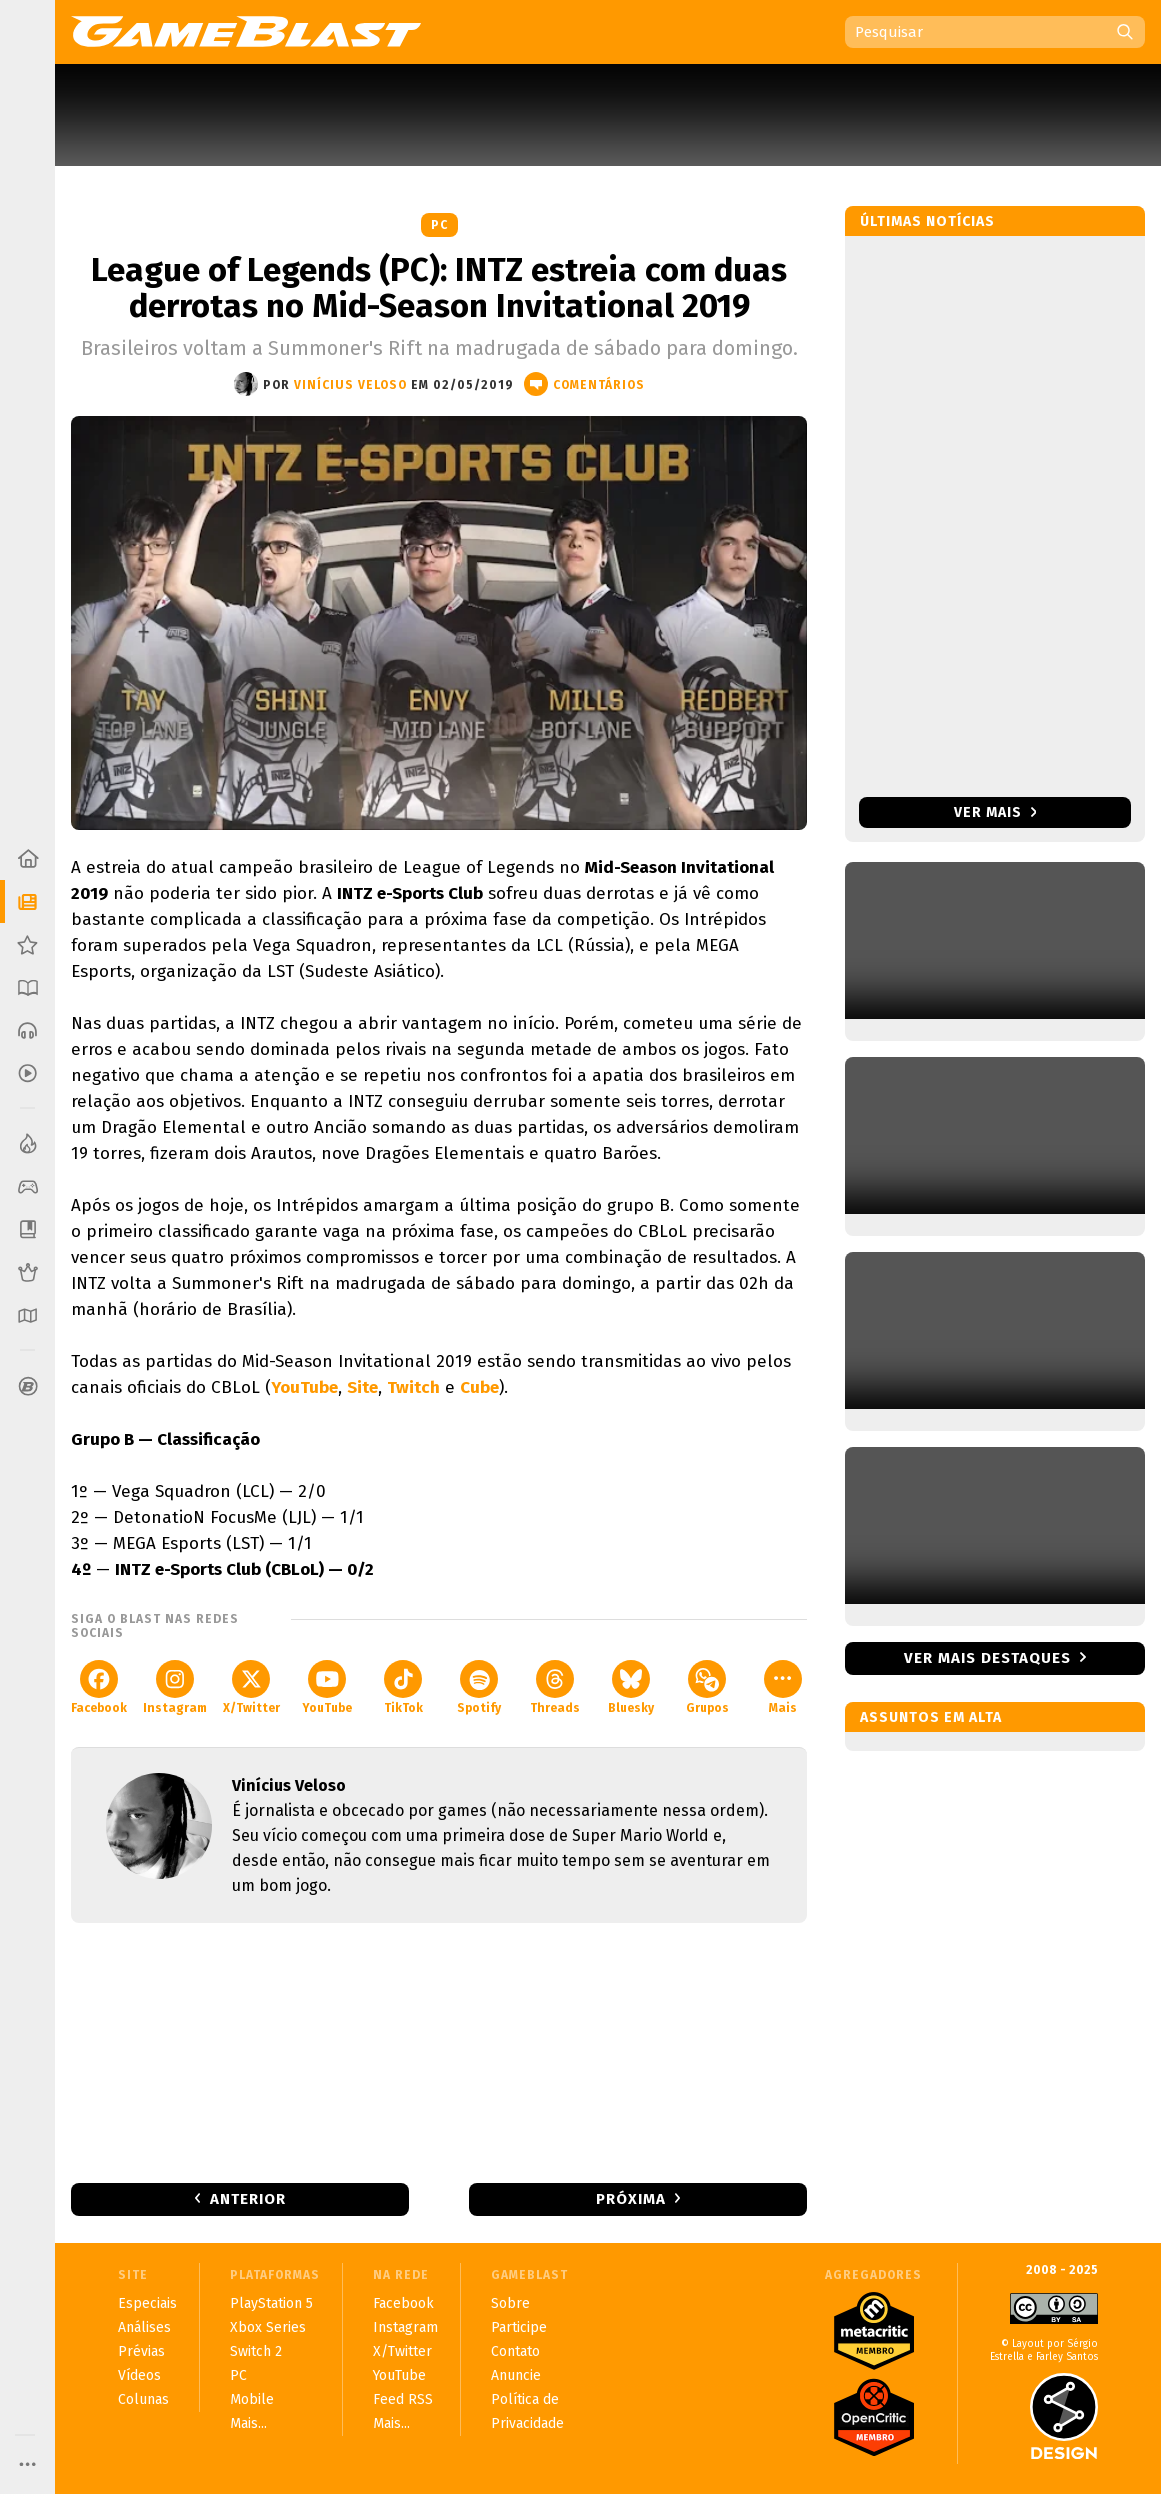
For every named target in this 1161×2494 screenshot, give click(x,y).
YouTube (304, 1387)
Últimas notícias (927, 221)
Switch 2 (256, 2351)
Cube (479, 1387)
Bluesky (631, 1687)
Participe (519, 2327)
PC (439, 225)
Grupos (707, 1687)
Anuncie (516, 2375)
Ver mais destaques (987, 1658)
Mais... (248, 2423)
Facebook (99, 1687)
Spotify (479, 1687)
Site (362, 1387)
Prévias (141, 2351)
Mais (783, 1687)
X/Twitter (251, 1687)
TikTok (403, 1687)
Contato (515, 2351)
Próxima (631, 2199)
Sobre (510, 2303)
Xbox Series (268, 2327)
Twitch (413, 1387)
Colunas (143, 2399)
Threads (555, 1687)
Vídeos (139, 2375)
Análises (144, 2327)
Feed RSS (403, 2399)
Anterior (248, 2199)
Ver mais (995, 812)
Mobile (252, 2399)
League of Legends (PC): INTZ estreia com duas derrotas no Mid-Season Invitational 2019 (439, 288)
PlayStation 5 (271, 2303)
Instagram (175, 1687)
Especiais (147, 2303)
